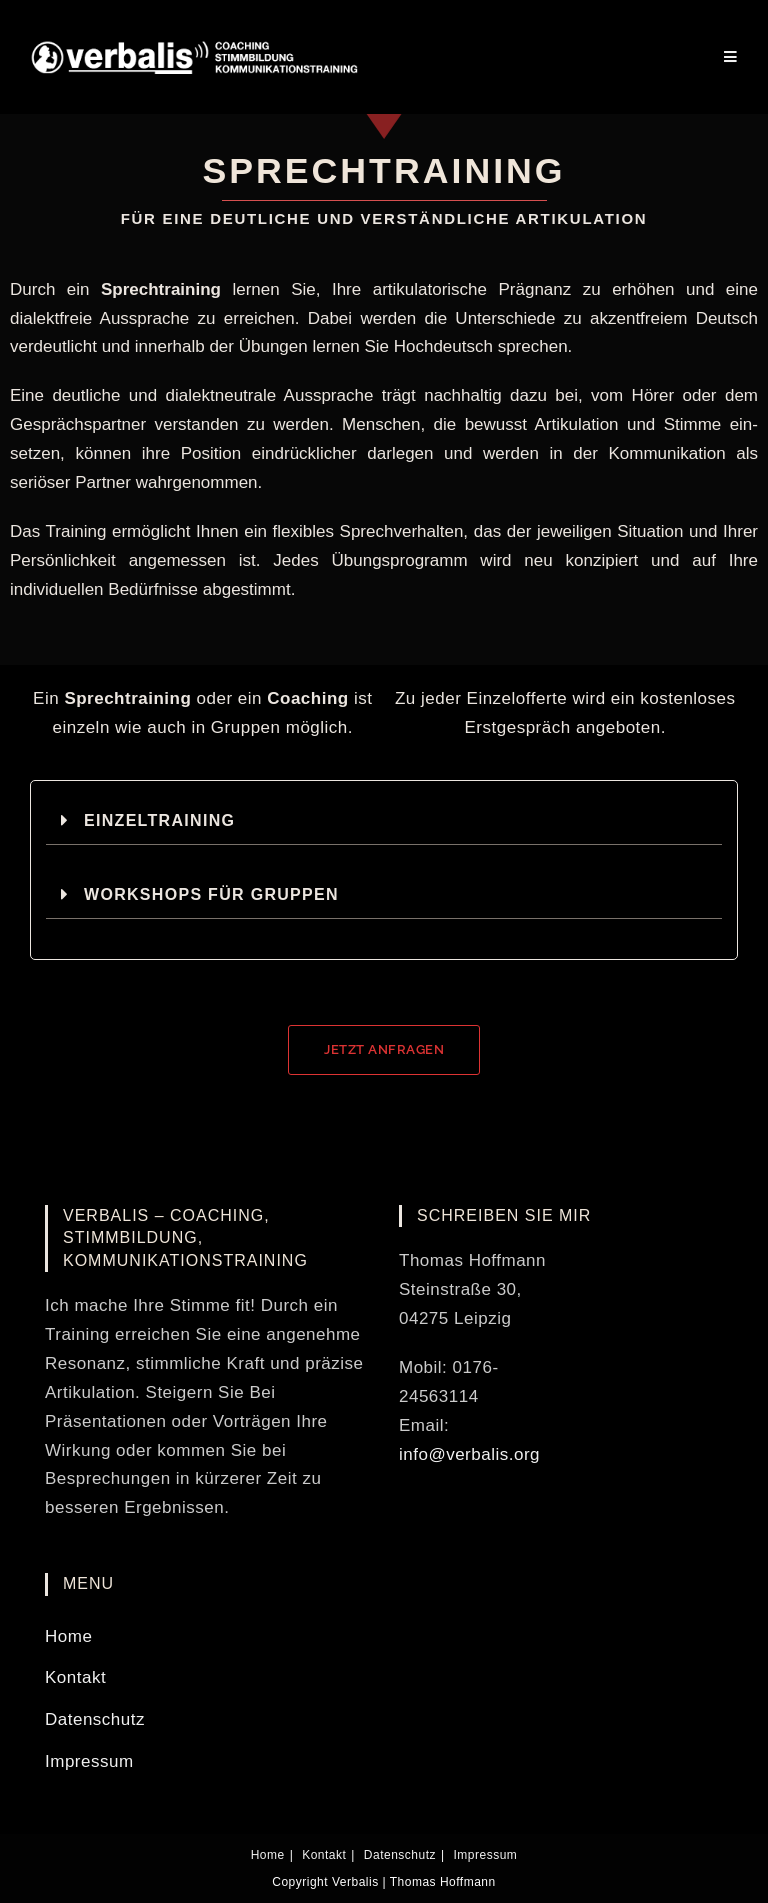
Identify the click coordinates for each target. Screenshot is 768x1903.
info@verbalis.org (469, 1454)
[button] (384, 820)
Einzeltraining (159, 820)
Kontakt (75, 1677)
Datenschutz (95, 1719)
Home (68, 1636)
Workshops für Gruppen (211, 894)
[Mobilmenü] (731, 57)
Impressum (89, 1761)
